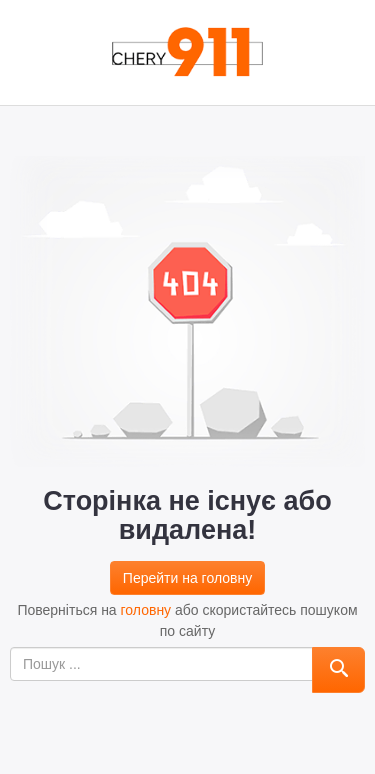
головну (146, 610)
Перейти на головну (187, 578)
